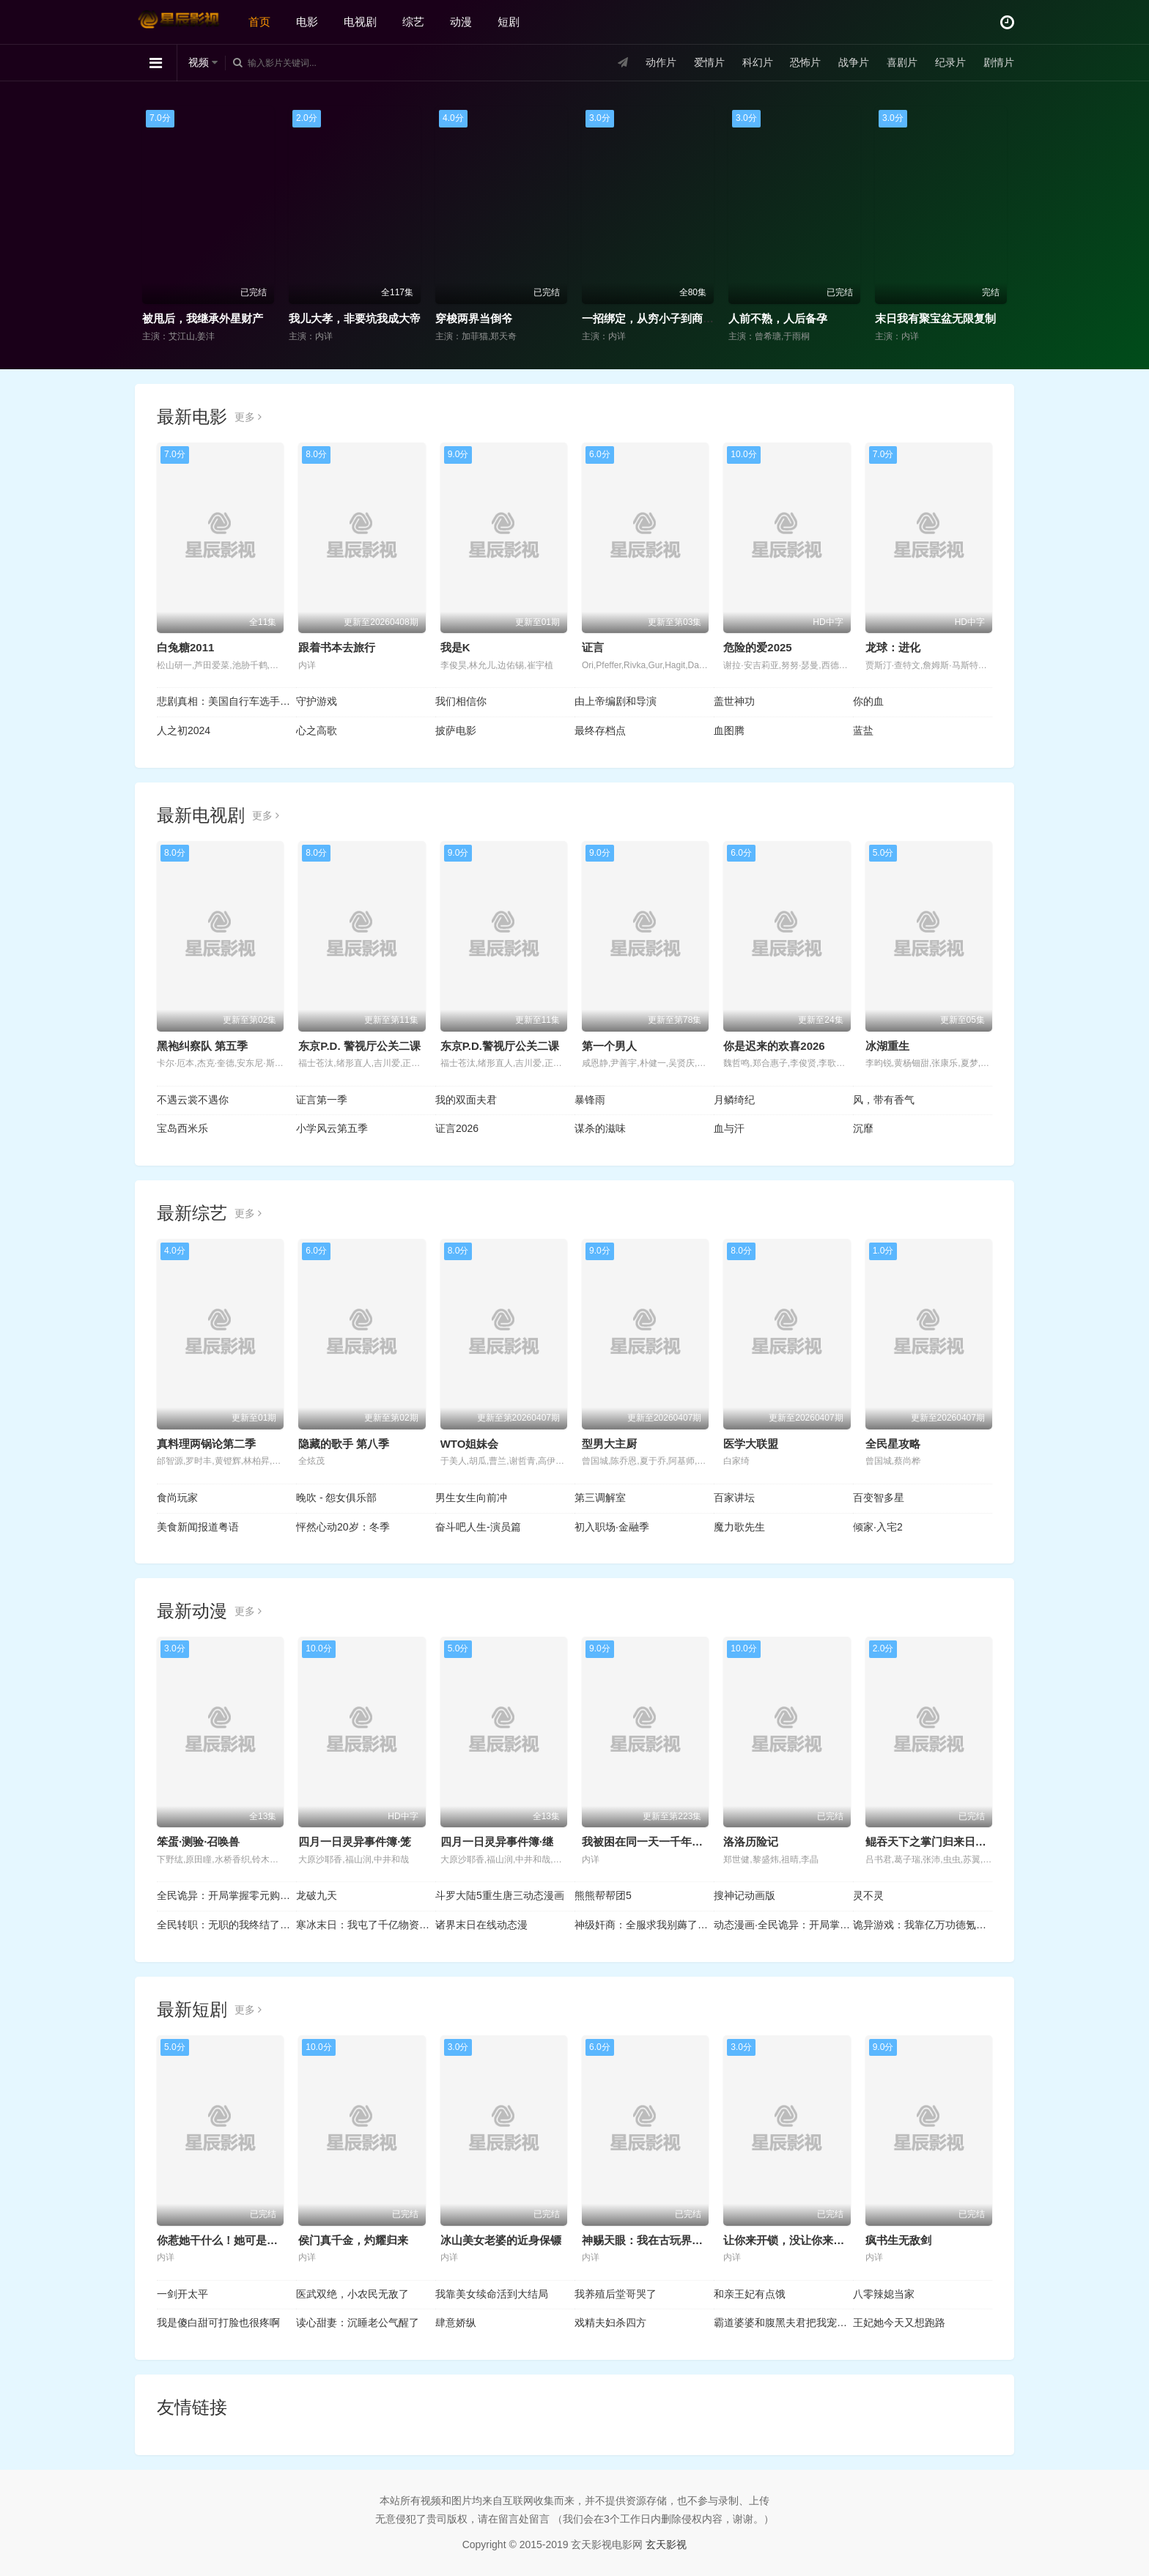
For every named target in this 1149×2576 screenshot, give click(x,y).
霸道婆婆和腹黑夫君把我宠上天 (783, 2322)
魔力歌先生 (739, 1527)
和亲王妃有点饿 (750, 2294)
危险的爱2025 (757, 647)
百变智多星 (878, 1497)
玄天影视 (666, 2544)
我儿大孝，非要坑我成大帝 (355, 318)
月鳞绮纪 (734, 1100)
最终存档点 (600, 730)
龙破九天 (316, 1895)
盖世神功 (734, 701)
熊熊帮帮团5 (603, 1895)
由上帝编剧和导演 (615, 701)
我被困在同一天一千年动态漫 (653, 1841)
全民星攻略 (892, 1443)
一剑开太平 (182, 2294)
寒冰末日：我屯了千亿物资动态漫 (365, 1925)
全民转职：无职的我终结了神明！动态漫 (226, 1925)
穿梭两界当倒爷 (473, 318)
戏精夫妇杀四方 (610, 2322)
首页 (259, 21)
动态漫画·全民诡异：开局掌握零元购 (783, 1925)
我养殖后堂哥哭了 (615, 2294)
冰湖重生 (887, 1046)
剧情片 (998, 62)
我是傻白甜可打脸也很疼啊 (218, 2322)
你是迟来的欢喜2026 (773, 1046)
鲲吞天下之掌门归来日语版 (931, 1841)
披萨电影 (455, 730)
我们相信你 (461, 701)
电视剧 (360, 21)
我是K (455, 647)
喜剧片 (902, 62)
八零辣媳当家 (884, 2294)
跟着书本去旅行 (336, 647)
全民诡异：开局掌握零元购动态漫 (226, 1895)
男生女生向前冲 (471, 1497)
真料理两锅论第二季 (206, 1443)
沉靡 (863, 1128)
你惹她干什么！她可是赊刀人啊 (234, 2240)
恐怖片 (805, 62)
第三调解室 (600, 1497)
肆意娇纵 (455, 2322)
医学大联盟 (750, 1443)
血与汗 (729, 1128)
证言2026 (457, 1128)
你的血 (868, 701)
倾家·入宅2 (878, 1527)
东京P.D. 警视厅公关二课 (359, 1046)
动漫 (461, 21)
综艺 (413, 21)
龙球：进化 (892, 647)
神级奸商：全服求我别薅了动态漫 (644, 1925)
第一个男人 (609, 1046)
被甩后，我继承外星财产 (202, 318)
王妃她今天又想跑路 (899, 2322)
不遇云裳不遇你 (193, 1100)
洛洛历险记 (750, 1841)
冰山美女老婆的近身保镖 (500, 2240)
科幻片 (757, 62)
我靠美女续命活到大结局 (491, 2294)
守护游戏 (316, 701)
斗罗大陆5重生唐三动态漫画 (499, 1895)
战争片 (853, 62)
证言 (593, 647)
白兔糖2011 (185, 647)
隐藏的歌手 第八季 (343, 1443)
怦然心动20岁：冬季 (343, 1527)
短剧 (509, 21)
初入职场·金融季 (611, 1527)
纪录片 (950, 62)
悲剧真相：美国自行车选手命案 (226, 701)
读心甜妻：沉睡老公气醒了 (357, 2322)
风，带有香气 (884, 1100)
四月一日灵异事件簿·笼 (354, 1841)
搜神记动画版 (744, 1895)
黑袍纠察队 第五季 (202, 1046)
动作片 (661, 62)
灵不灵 (868, 1895)
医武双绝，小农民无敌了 (352, 2294)
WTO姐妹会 (469, 1443)
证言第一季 (321, 1100)
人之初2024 (183, 730)
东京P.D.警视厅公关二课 (499, 1046)
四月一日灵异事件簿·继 (496, 1841)
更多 (248, 417)
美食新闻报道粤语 (198, 1527)
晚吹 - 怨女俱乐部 (336, 1497)
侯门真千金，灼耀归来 (353, 2240)
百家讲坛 (734, 1497)
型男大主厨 (609, 1443)
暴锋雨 (589, 1100)
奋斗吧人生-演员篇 (478, 1527)
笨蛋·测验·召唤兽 (198, 1841)
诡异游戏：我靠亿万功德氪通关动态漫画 (922, 1925)
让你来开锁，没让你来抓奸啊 (794, 2240)
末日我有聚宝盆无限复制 (935, 318)
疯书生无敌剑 (898, 2240)
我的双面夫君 (466, 1100)
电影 (307, 21)
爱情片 (709, 62)
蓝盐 (863, 730)
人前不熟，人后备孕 (777, 318)
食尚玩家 (177, 1497)
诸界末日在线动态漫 (481, 1925)
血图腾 (729, 730)
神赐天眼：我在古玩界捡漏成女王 (664, 2240)
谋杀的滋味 (600, 1128)
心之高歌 (316, 730)
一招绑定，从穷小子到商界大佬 (659, 318)
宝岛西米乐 (182, 1128)
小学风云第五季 (332, 1128)
